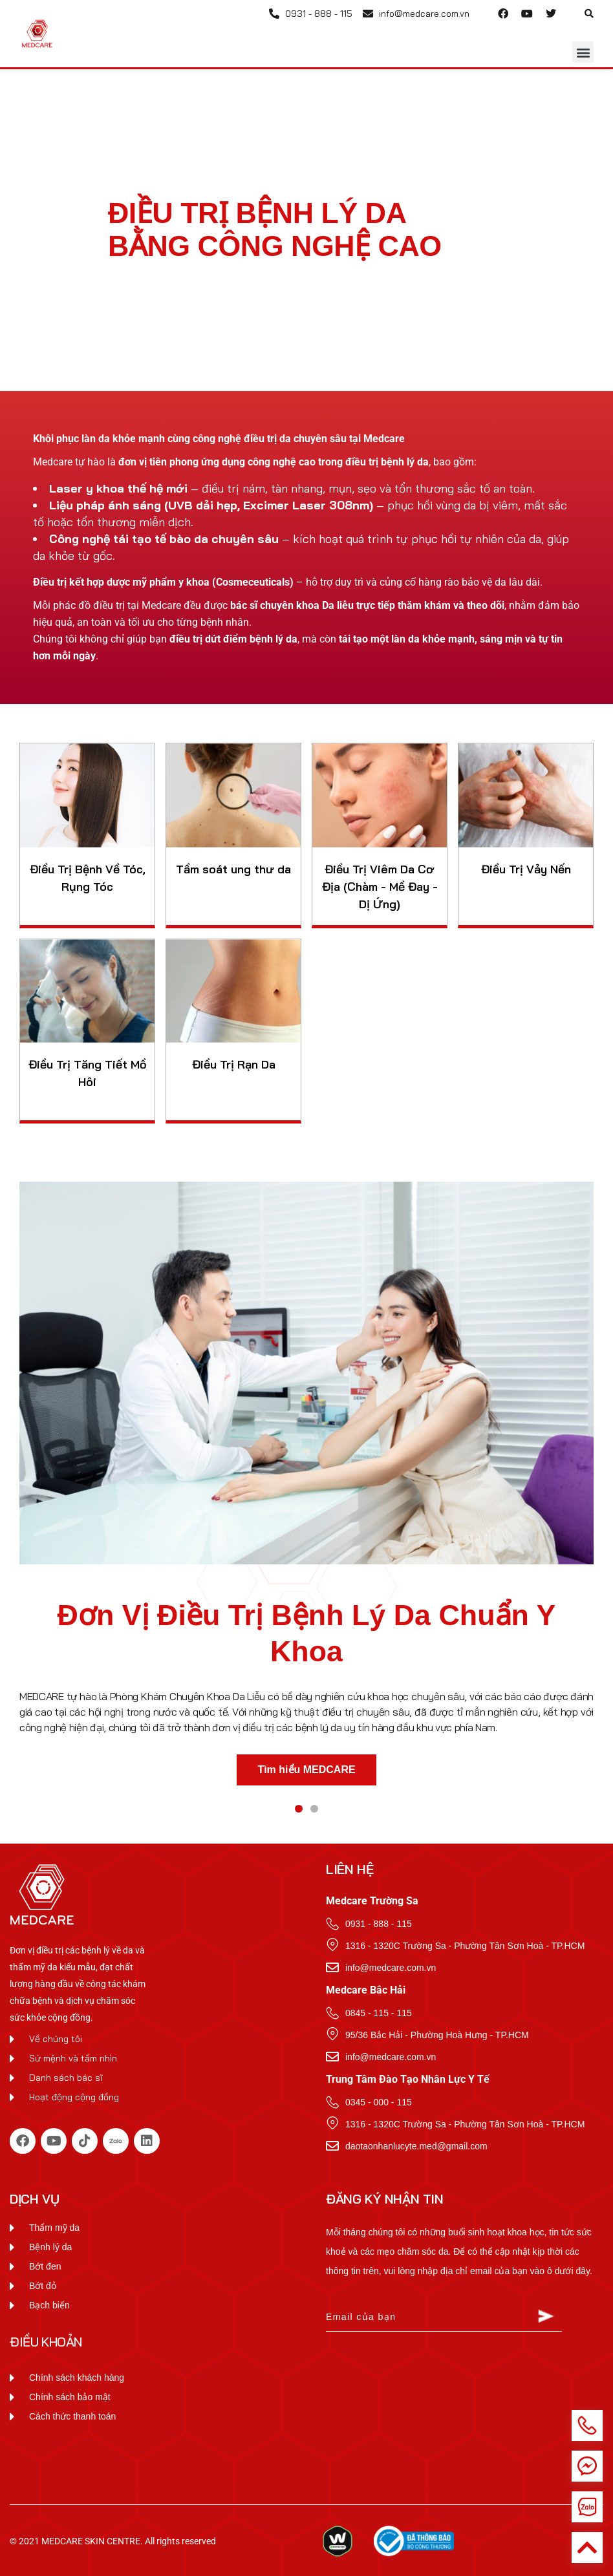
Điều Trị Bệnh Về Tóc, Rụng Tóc (87, 878)
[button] (589, 13)
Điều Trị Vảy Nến (526, 869)
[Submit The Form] (546, 2318)
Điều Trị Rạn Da (233, 1064)
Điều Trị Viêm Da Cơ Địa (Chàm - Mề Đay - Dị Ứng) (380, 886)
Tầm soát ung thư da (233, 869)
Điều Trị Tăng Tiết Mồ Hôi (87, 1073)
